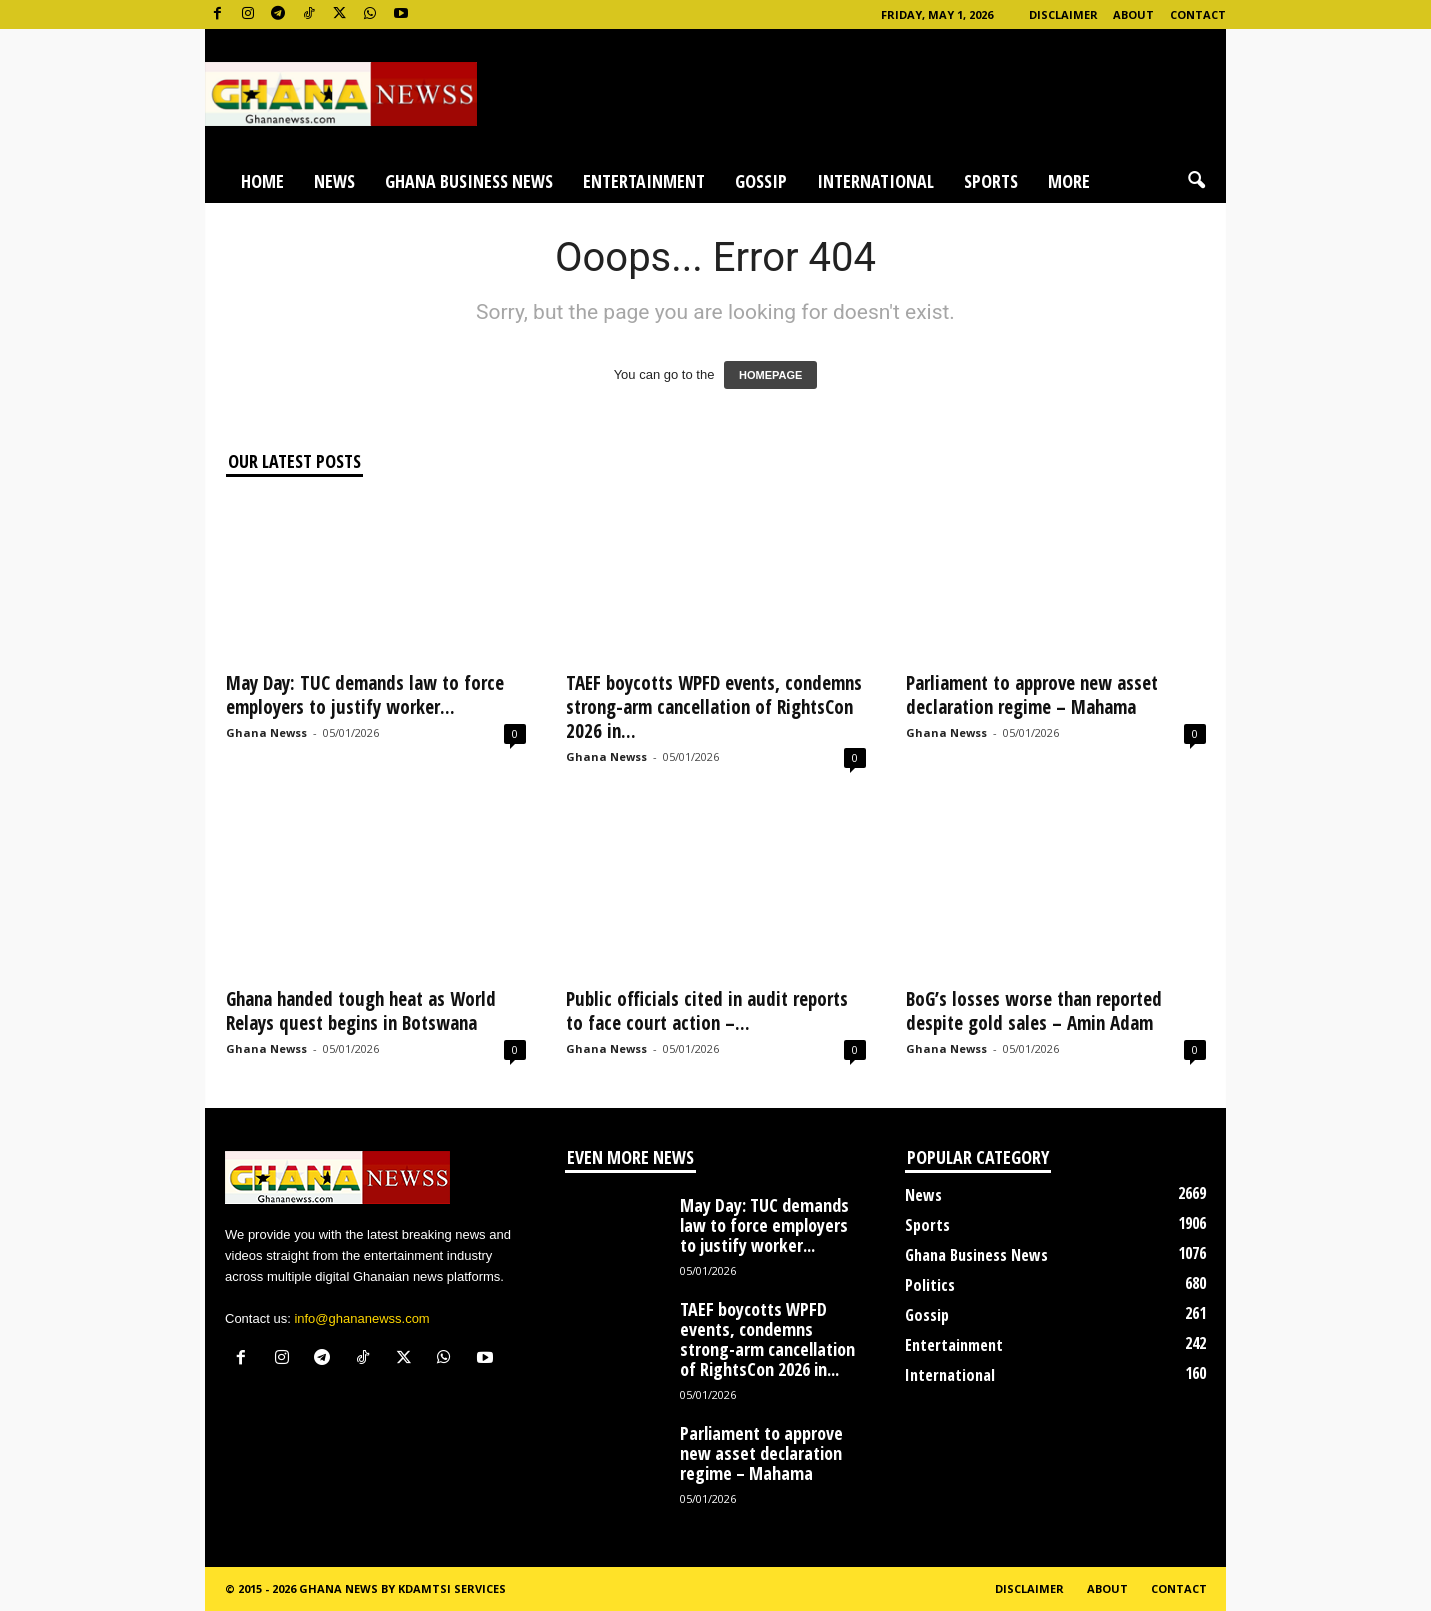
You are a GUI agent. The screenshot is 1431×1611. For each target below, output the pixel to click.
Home (262, 181)
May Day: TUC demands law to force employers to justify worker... (365, 695)
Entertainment (644, 181)
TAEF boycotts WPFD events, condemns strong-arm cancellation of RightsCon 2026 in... (714, 707)
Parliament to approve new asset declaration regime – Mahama (1032, 695)
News (334, 181)
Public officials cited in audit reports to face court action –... (707, 1011)
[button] (1196, 181)
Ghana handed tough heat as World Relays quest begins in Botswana (361, 1011)
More (1069, 181)
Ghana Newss (266, 732)
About (1133, 14)
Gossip (761, 181)
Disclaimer (1063, 14)
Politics (930, 1285)
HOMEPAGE (770, 375)
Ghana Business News (469, 181)
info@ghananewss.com (361, 1318)
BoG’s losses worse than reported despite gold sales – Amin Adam (1034, 1011)
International (875, 181)
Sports (991, 181)
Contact (1198, 14)
